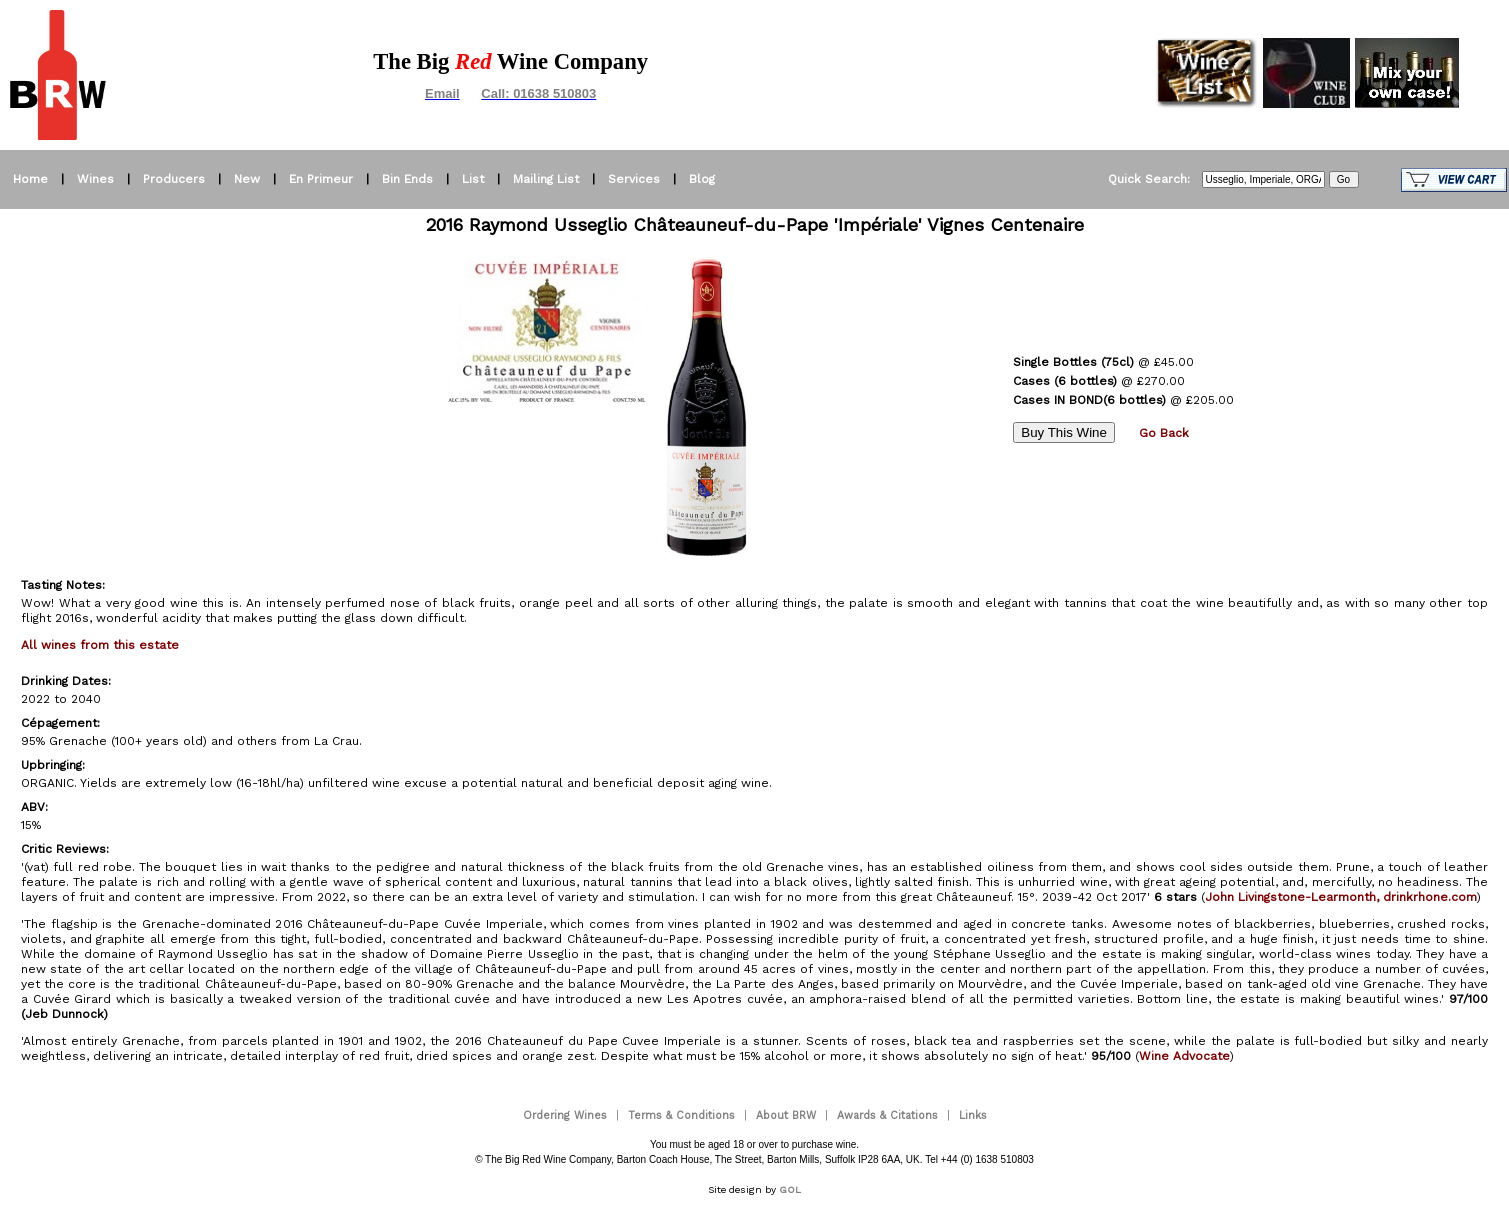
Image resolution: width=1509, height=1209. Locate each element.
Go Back (1164, 433)
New (247, 179)
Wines (95, 179)
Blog (702, 179)
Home (30, 179)
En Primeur (321, 179)
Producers (174, 179)
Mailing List (546, 179)
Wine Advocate (1184, 1056)
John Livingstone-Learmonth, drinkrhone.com (1341, 897)
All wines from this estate (100, 645)
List (473, 179)
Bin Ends (407, 179)
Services (634, 179)
